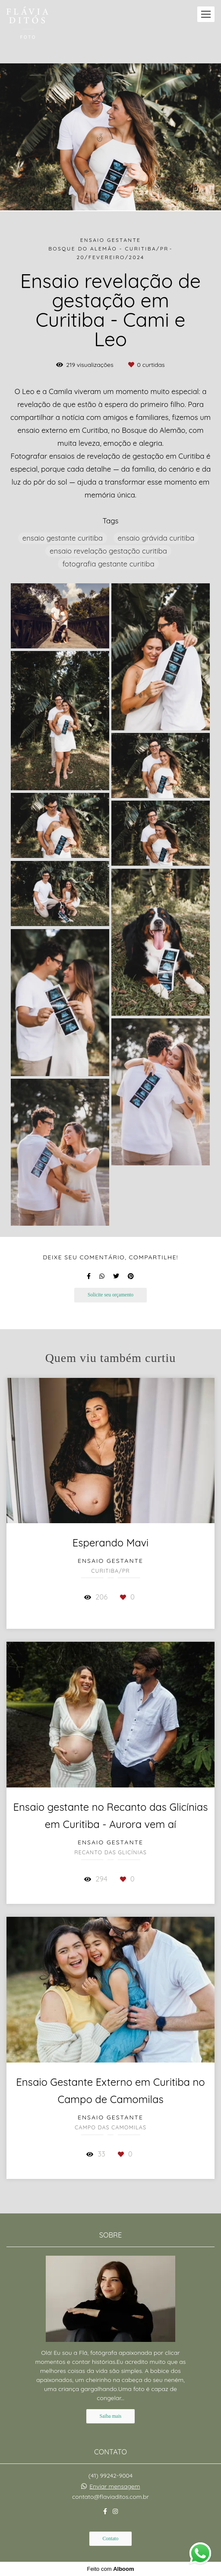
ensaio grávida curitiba (156, 537)
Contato (111, 2539)
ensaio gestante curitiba (62, 537)
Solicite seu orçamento (110, 1295)
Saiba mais (111, 2416)
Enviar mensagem (114, 2486)
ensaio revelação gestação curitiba (108, 550)
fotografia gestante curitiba (108, 563)
